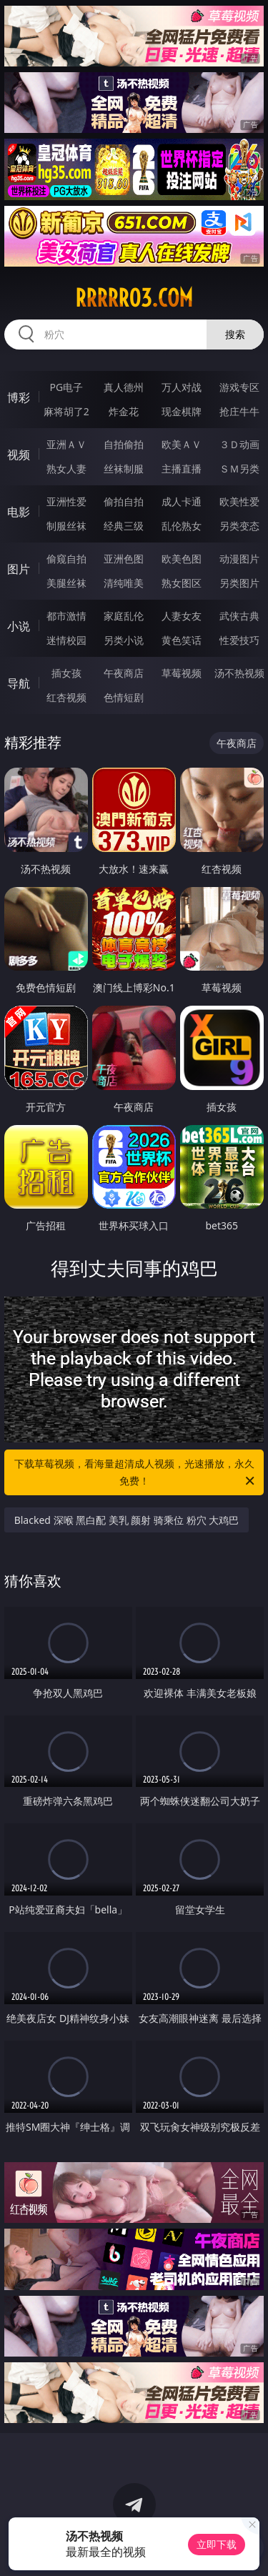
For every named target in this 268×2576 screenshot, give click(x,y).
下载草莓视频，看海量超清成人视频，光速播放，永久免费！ (135, 1473)
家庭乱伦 (124, 616)
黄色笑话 (182, 640)
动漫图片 (239, 558)
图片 (18, 569)
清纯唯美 (124, 583)
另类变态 (239, 525)
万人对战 (182, 387)
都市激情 (66, 616)
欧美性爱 (239, 501)
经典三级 (124, 525)
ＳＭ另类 (239, 468)
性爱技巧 (239, 640)
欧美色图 (182, 558)
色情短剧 (124, 697)
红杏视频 (66, 697)
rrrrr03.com (134, 298)
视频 (18, 454)
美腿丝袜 (66, 583)
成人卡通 (182, 501)
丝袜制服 (124, 468)
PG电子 (66, 387)
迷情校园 (66, 640)
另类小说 (124, 640)
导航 (18, 683)
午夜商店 (124, 673)
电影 (18, 512)
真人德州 (124, 387)
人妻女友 (182, 616)
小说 (18, 626)
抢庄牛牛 (239, 411)
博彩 (18, 397)
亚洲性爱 (66, 501)
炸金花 (124, 411)
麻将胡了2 (66, 411)
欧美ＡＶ (182, 444)
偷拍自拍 (124, 501)
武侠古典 (239, 616)
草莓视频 (182, 673)
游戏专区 (239, 387)
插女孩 (66, 673)
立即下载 (217, 2544)
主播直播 (182, 468)
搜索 (235, 334)
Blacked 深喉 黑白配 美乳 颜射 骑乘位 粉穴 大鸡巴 (126, 1520)
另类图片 (239, 583)
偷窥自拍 (66, 558)
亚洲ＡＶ (66, 444)
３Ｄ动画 (239, 444)
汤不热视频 (239, 673)
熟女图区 (182, 583)
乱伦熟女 (182, 525)
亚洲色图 (124, 558)
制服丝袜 (66, 525)
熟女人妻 (66, 468)
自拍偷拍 (124, 444)
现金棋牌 (182, 411)
